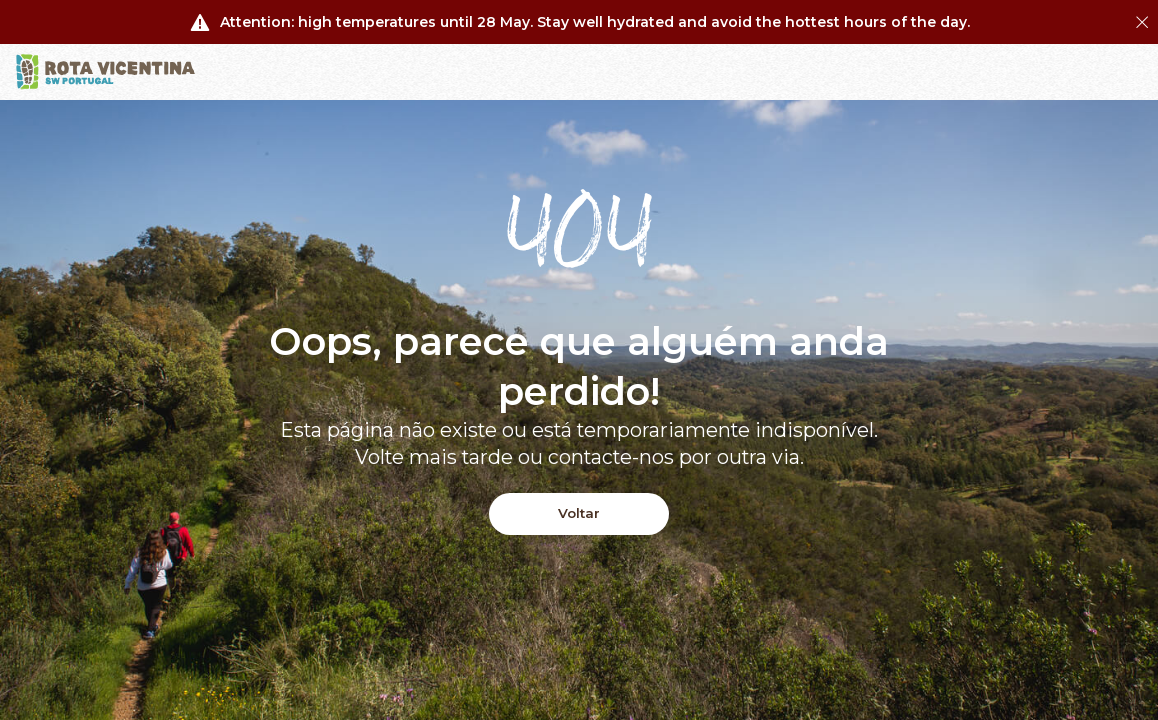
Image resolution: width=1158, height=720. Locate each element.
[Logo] (106, 72)
